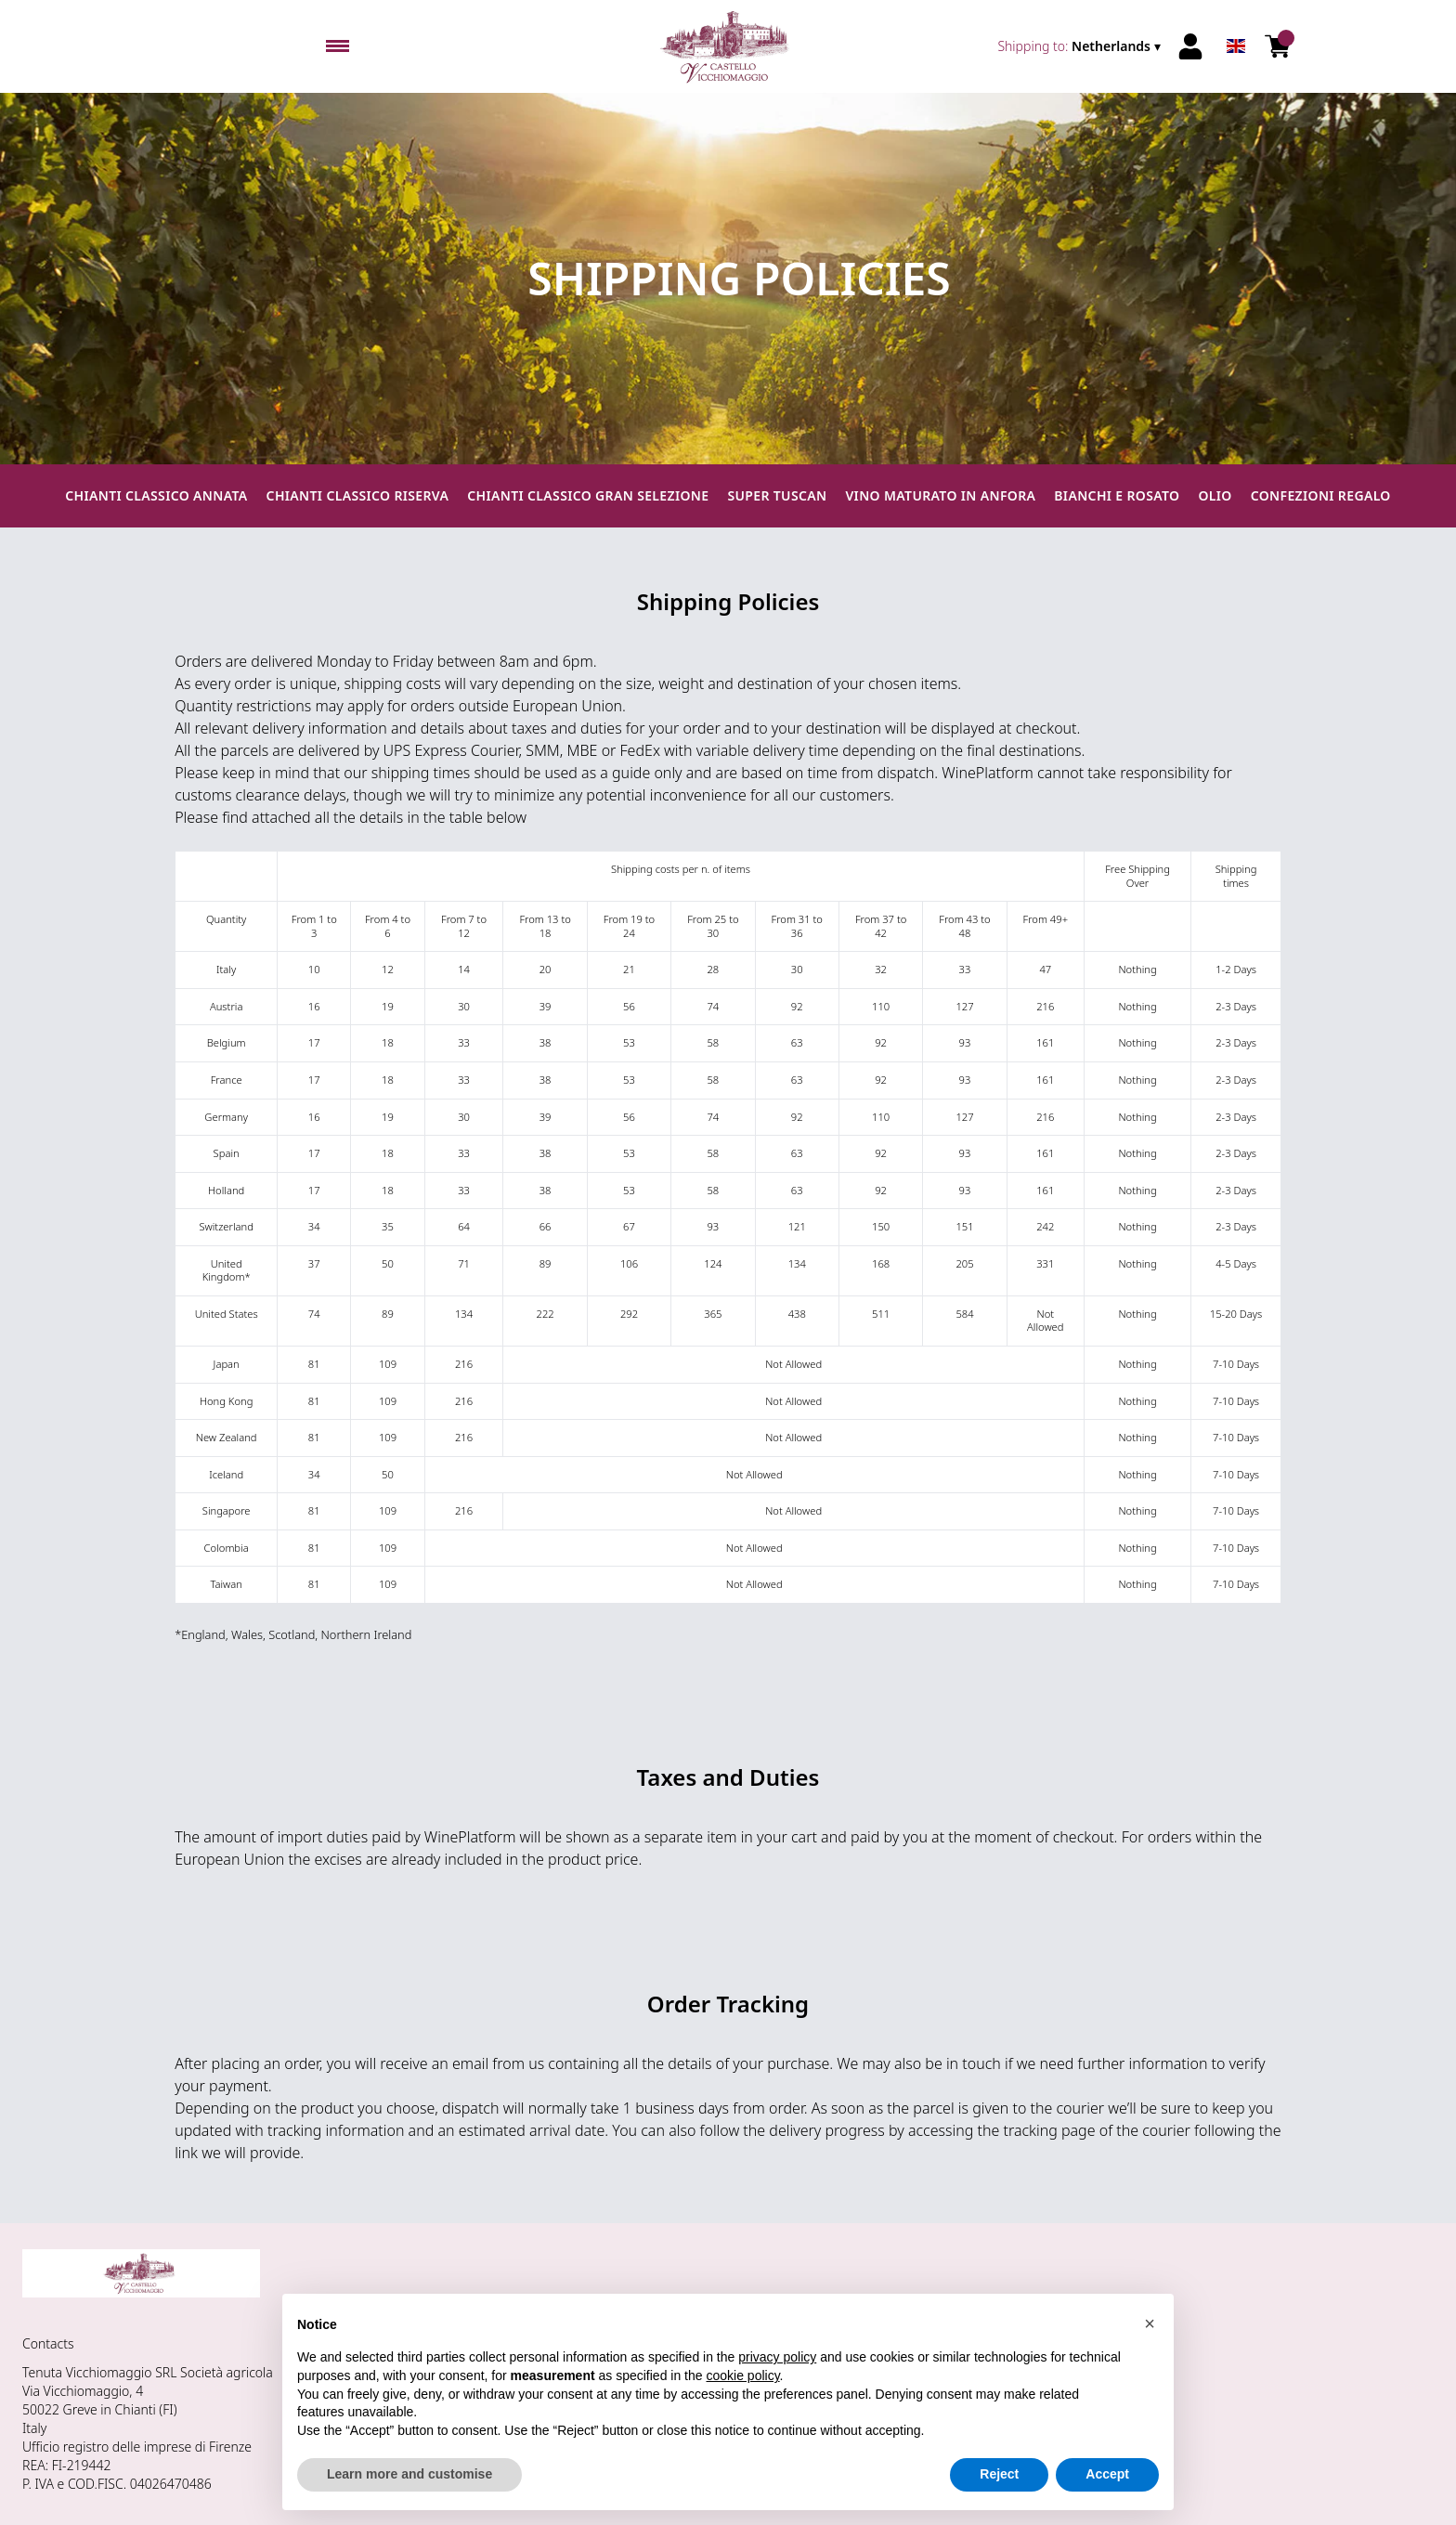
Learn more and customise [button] (409, 2473)
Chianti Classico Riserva (357, 495)
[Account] (1190, 46)
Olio (1214, 495)
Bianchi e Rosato (1116, 495)
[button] (1149, 2323)
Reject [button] (999, 2473)
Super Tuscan (776, 495)
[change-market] (1081, 46)
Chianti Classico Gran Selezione (587, 495)
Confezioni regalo (1321, 495)
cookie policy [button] (742, 2375)
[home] (728, 46)
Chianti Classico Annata (156, 495)
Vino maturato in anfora (940, 495)
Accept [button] (1107, 2473)
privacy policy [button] (777, 2356)
